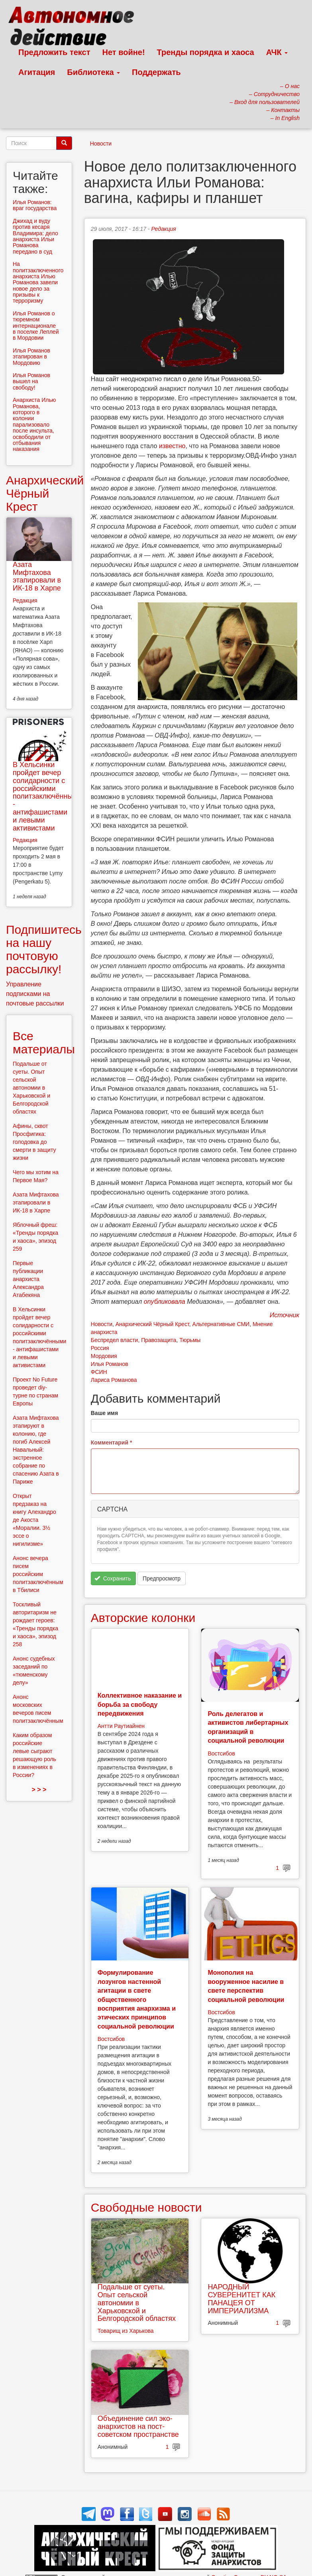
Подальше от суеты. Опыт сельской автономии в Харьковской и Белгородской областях (137, 2302)
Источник (284, 1315)
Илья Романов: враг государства (35, 205)
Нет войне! (123, 52)
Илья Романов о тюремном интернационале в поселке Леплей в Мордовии (36, 325)
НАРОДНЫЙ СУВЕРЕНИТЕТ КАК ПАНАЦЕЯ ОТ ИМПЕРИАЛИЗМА (241, 2298)
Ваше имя (104, 1413)
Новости (101, 143)
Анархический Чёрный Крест (152, 1324)
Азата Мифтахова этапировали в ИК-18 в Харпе (37, 576)
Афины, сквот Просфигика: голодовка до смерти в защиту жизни (34, 1142)
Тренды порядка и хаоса (205, 52)
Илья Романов (109, 1364)
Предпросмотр (162, 1578)
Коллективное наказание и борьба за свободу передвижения (140, 1704)
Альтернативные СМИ (221, 1324)
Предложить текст (54, 52)
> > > (38, 1789)
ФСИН (99, 1372)
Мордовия (104, 1356)
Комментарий (111, 1442)
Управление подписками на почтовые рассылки (35, 994)
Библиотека (93, 72)
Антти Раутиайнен (121, 1726)
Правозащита (158, 1340)
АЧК (277, 52)
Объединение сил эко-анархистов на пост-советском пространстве (138, 2426)
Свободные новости (146, 2207)
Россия (100, 1348)
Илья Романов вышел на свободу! (31, 381)
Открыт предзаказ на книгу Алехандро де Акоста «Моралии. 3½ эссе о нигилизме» (34, 1520)
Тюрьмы (189, 1340)
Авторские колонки (143, 1617)
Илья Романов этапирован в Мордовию (31, 356)
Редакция (163, 229)
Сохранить (112, 1578)
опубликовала (164, 1301)
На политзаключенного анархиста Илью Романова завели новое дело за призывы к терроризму (38, 282)
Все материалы (44, 1042)
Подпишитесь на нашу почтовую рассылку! (44, 949)
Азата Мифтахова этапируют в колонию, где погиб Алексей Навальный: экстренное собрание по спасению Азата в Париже (36, 1450)
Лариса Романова (114, 1380)
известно (172, 446)
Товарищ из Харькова (126, 2331)
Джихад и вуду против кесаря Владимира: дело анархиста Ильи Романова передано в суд (35, 236)
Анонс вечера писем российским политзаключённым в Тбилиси (38, 1574)
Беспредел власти (114, 1340)
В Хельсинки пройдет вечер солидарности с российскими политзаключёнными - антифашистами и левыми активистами (47, 796)
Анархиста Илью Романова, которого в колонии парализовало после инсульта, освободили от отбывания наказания (34, 424)
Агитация (36, 72)
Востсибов (221, 1753)
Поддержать (156, 72)
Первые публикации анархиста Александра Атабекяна (28, 1279)
